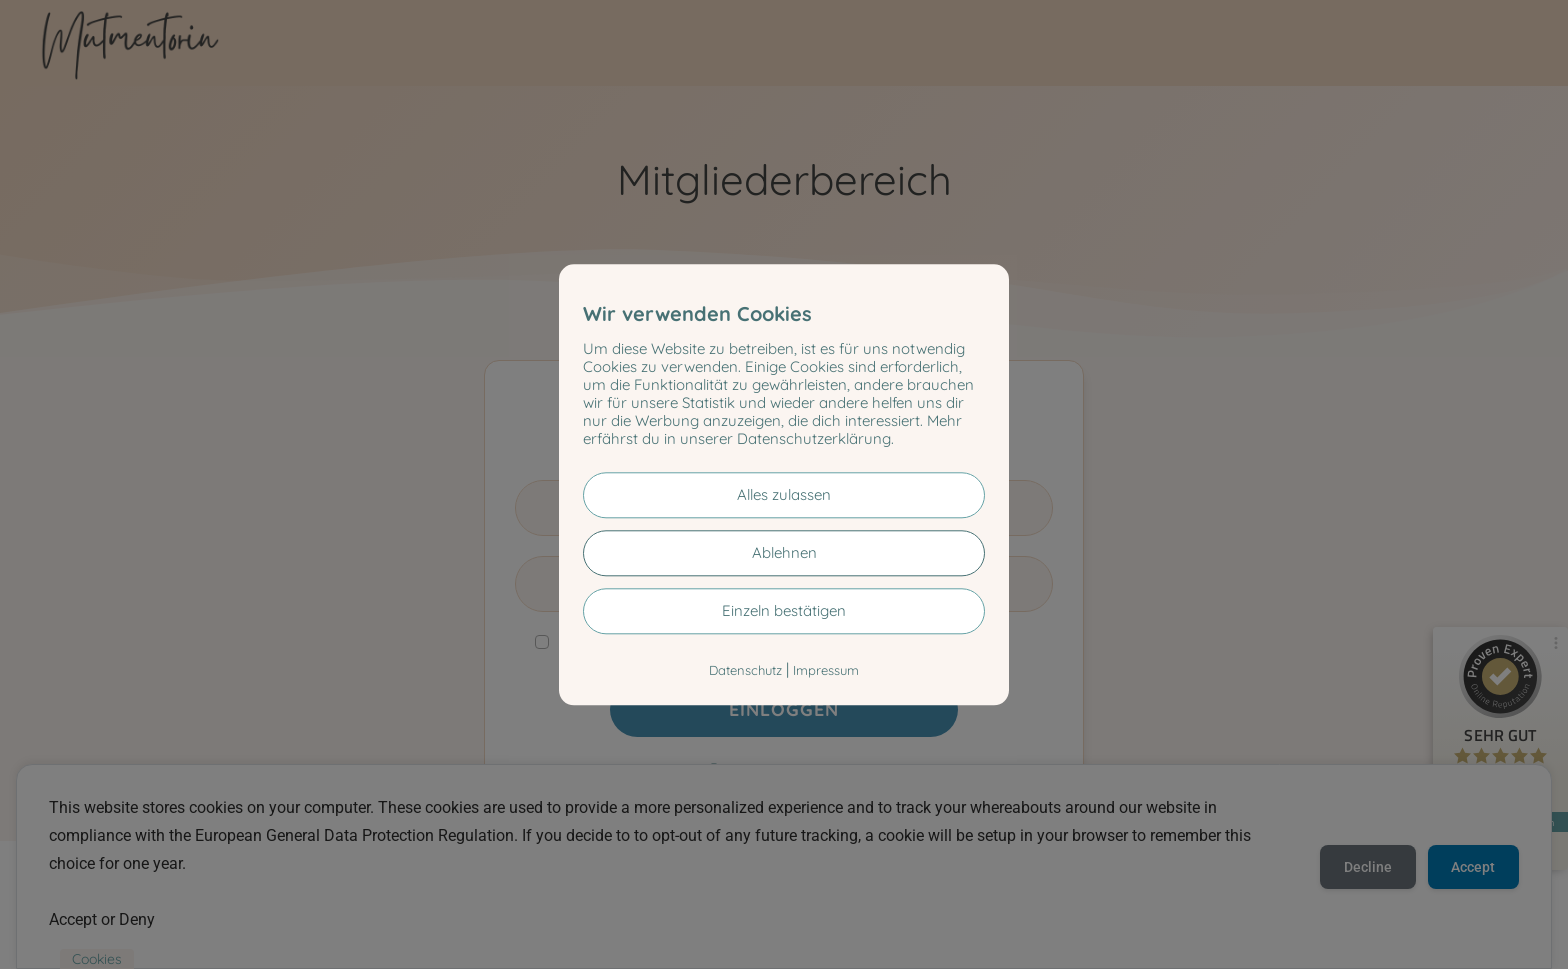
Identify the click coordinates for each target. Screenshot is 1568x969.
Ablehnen (784, 552)
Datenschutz (745, 670)
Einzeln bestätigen (784, 610)
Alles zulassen (784, 494)
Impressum (826, 670)
